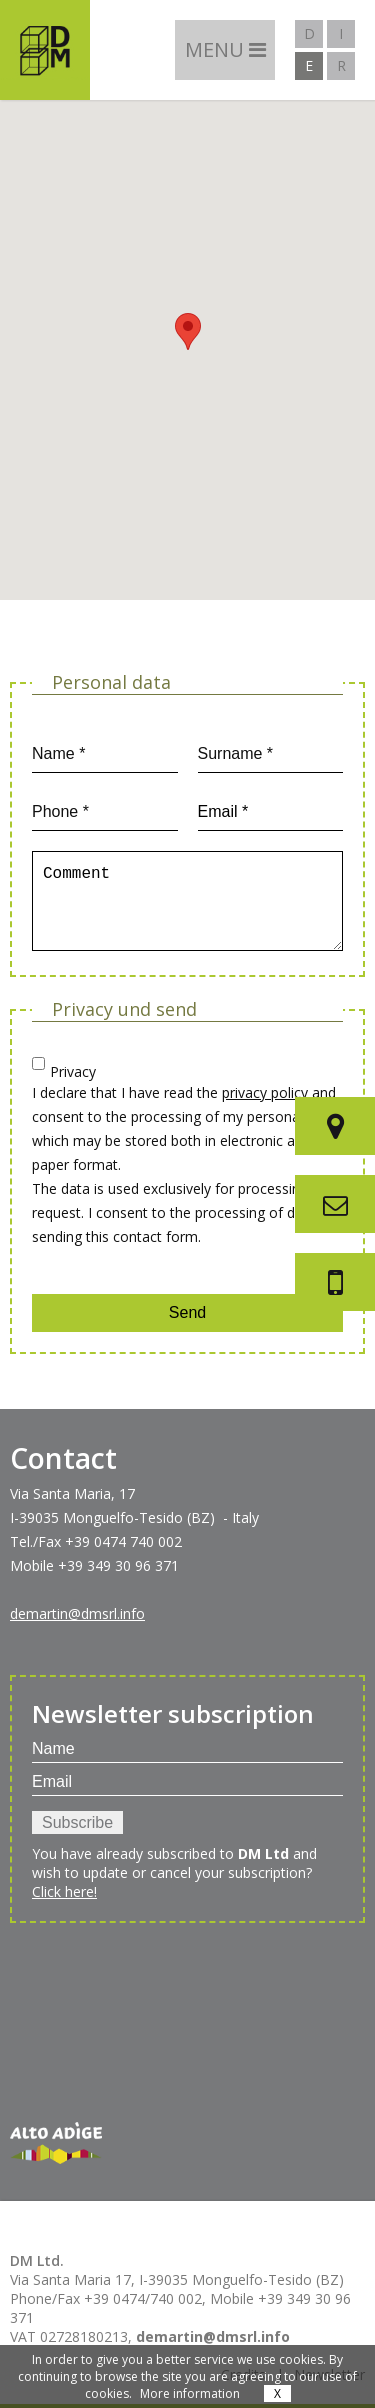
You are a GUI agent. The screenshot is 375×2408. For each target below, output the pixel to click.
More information (190, 2393)
